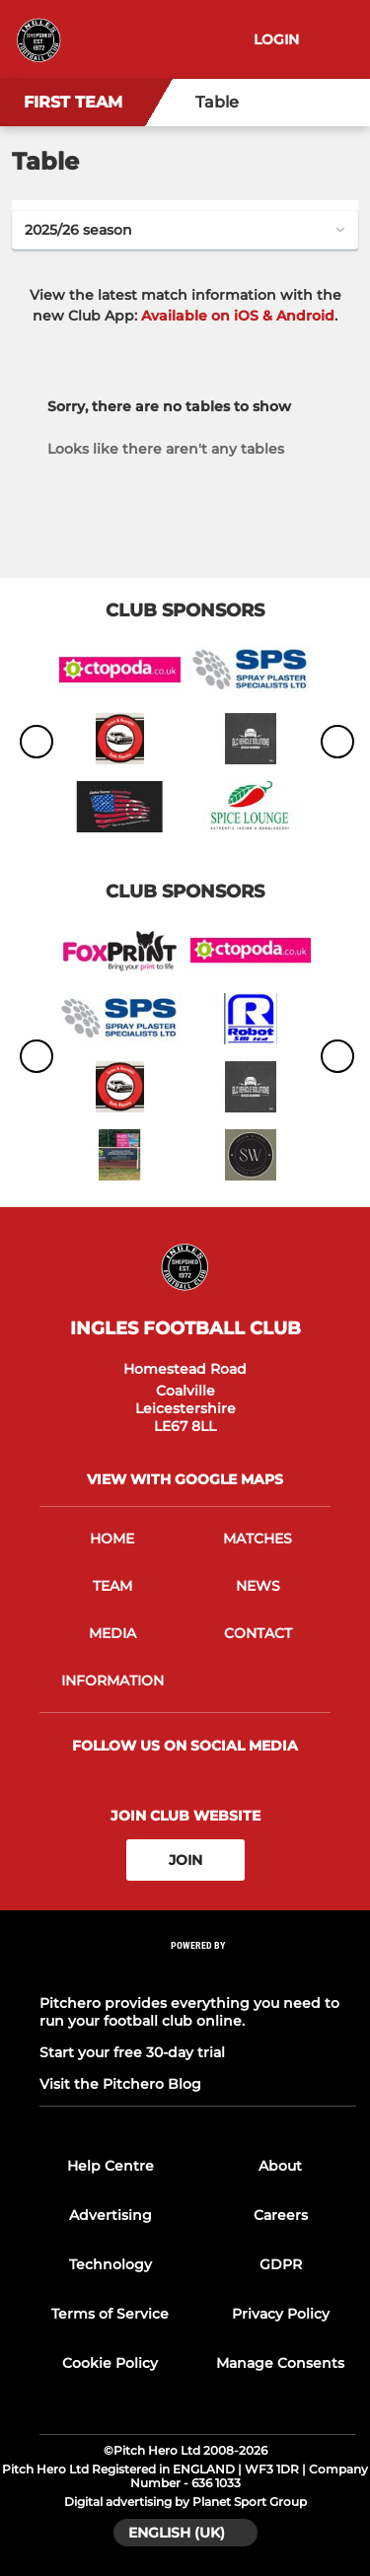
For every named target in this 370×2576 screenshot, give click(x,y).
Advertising (110, 2215)
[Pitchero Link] (198, 1972)
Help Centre (110, 2166)
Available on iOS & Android (237, 315)
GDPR (280, 2264)
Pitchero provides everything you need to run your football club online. (189, 2012)
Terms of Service (110, 2314)
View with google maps (185, 1479)
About (280, 2166)
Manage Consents (280, 2363)
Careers (281, 2215)
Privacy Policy (281, 2314)
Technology (110, 2264)
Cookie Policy (110, 2363)
